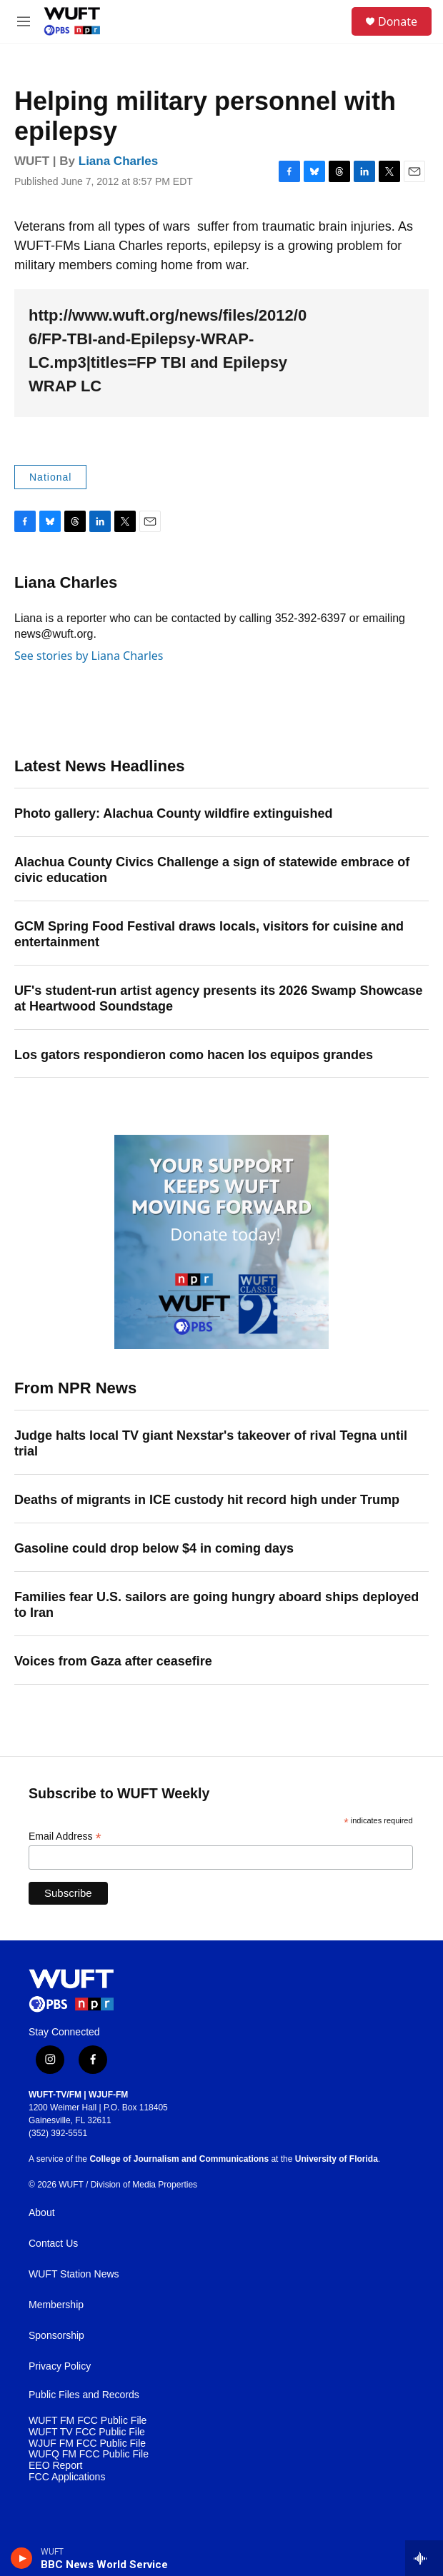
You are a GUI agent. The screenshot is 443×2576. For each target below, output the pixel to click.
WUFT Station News (74, 2274)
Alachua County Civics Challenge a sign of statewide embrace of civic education (211, 870)
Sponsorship (56, 2335)
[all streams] (424, 2558)
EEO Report (55, 2465)
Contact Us (53, 2243)
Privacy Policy (60, 2366)
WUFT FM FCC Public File (87, 2420)
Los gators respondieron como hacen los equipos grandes (193, 1055)
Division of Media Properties (144, 2185)
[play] (22, 2558)
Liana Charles (119, 161)
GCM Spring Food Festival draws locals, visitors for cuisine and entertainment (209, 934)
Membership (56, 2305)
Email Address (65, 1836)
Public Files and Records (84, 2395)
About (42, 2212)
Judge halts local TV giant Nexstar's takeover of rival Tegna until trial (210, 1443)
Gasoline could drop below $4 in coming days (154, 1548)
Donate (397, 21)
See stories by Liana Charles (88, 655)
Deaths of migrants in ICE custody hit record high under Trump (206, 1500)
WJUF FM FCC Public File (87, 2443)
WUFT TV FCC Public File (87, 2432)
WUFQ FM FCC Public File (89, 2454)
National (50, 477)
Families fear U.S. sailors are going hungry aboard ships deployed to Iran (216, 1605)
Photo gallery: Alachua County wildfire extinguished (173, 813)
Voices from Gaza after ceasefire (113, 1661)
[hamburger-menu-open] (23, 21)
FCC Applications (67, 2477)
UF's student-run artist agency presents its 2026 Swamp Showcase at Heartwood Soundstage (218, 998)
